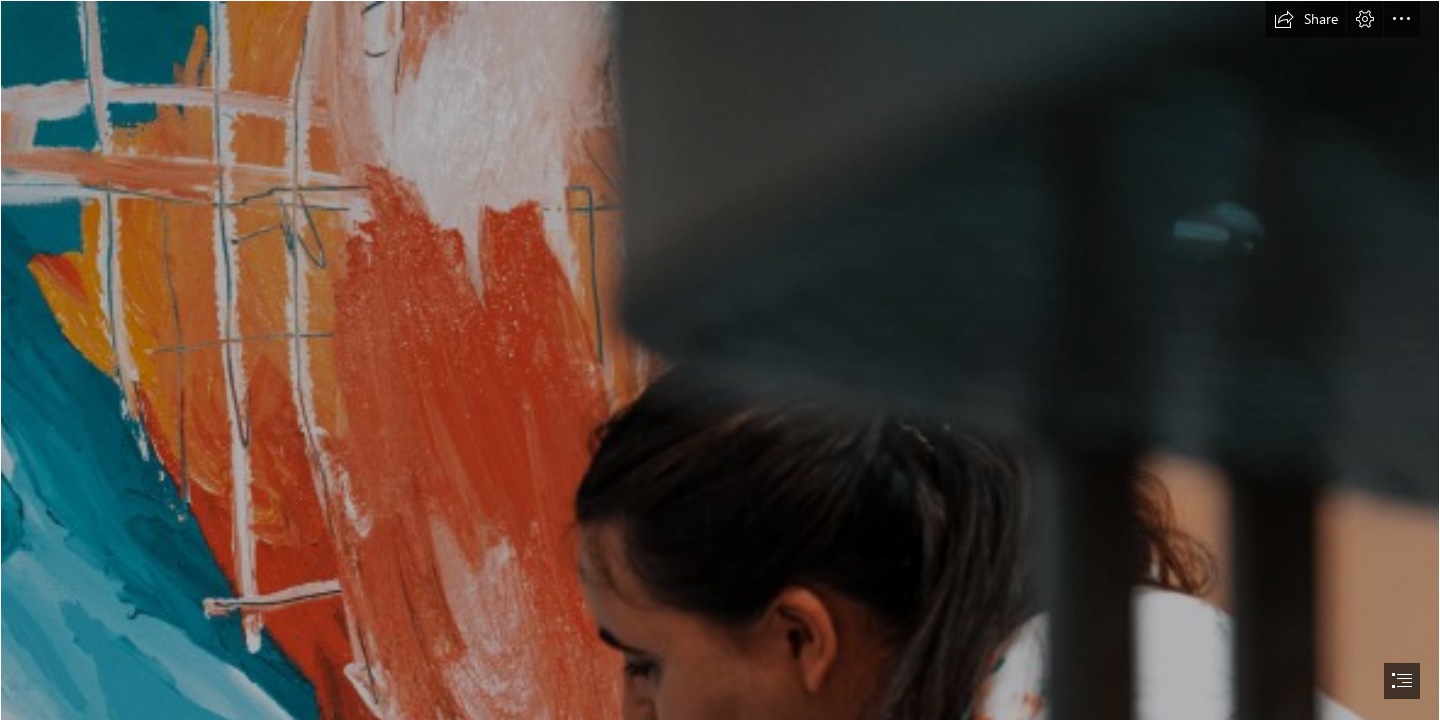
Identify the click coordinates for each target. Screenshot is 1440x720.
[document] (720, 360)
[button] (1306, 19)
